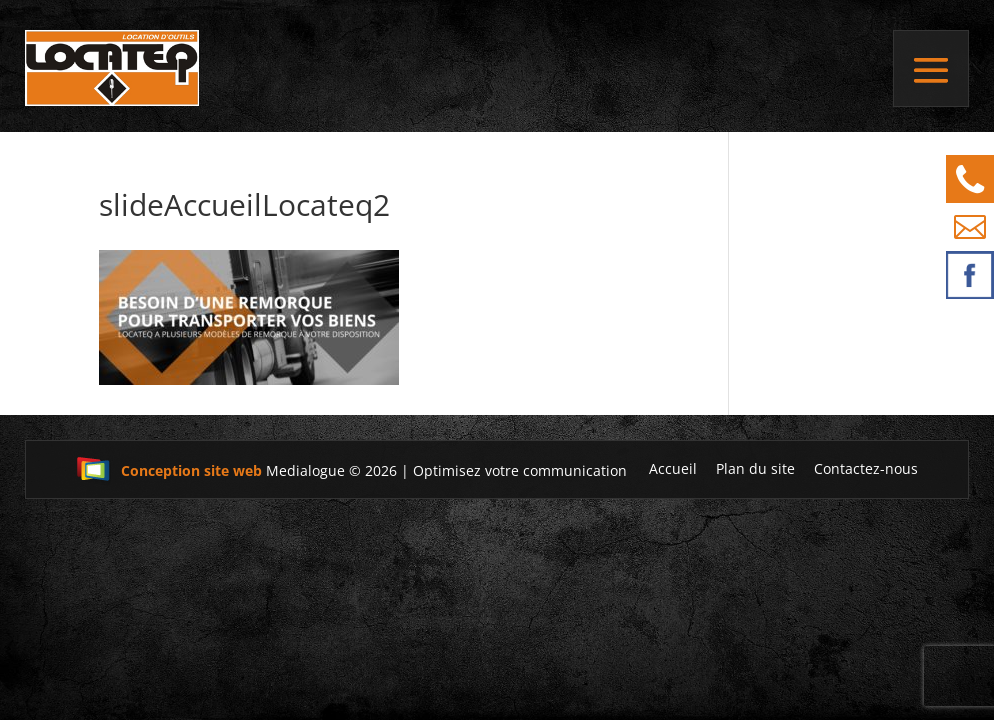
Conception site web (169, 470)
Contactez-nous (866, 468)
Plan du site (755, 468)
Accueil (673, 468)
